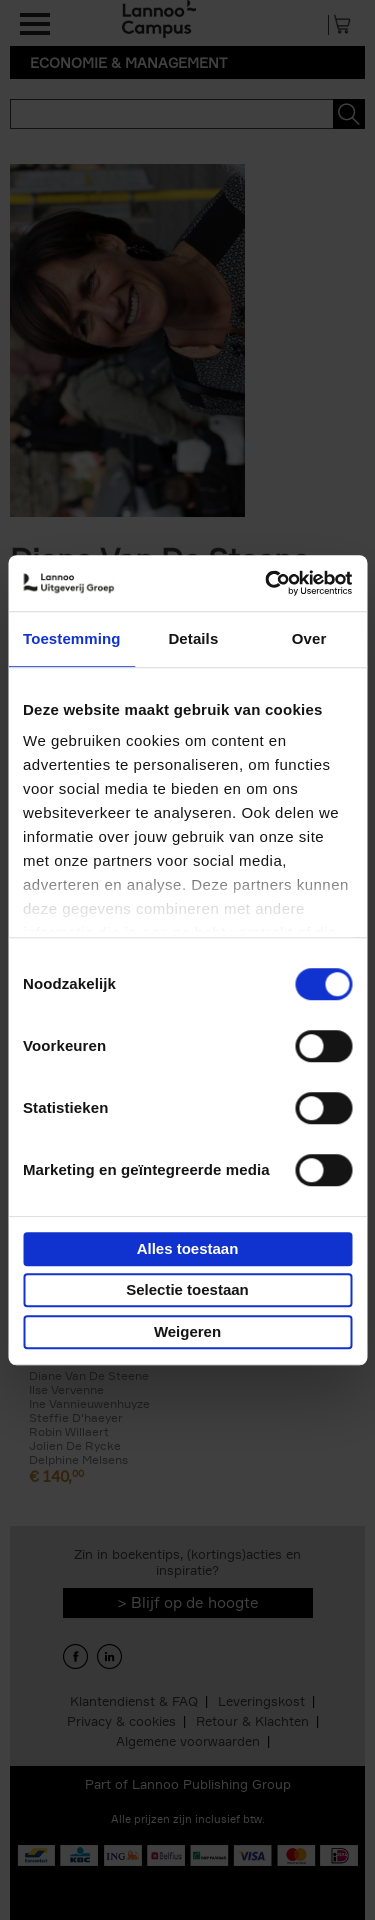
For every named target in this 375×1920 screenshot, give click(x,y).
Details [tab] (193, 638)
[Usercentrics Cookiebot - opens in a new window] (267, 583)
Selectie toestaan (187, 1289)
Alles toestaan (188, 1248)
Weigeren (187, 1331)
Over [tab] (309, 638)
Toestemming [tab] (72, 638)
